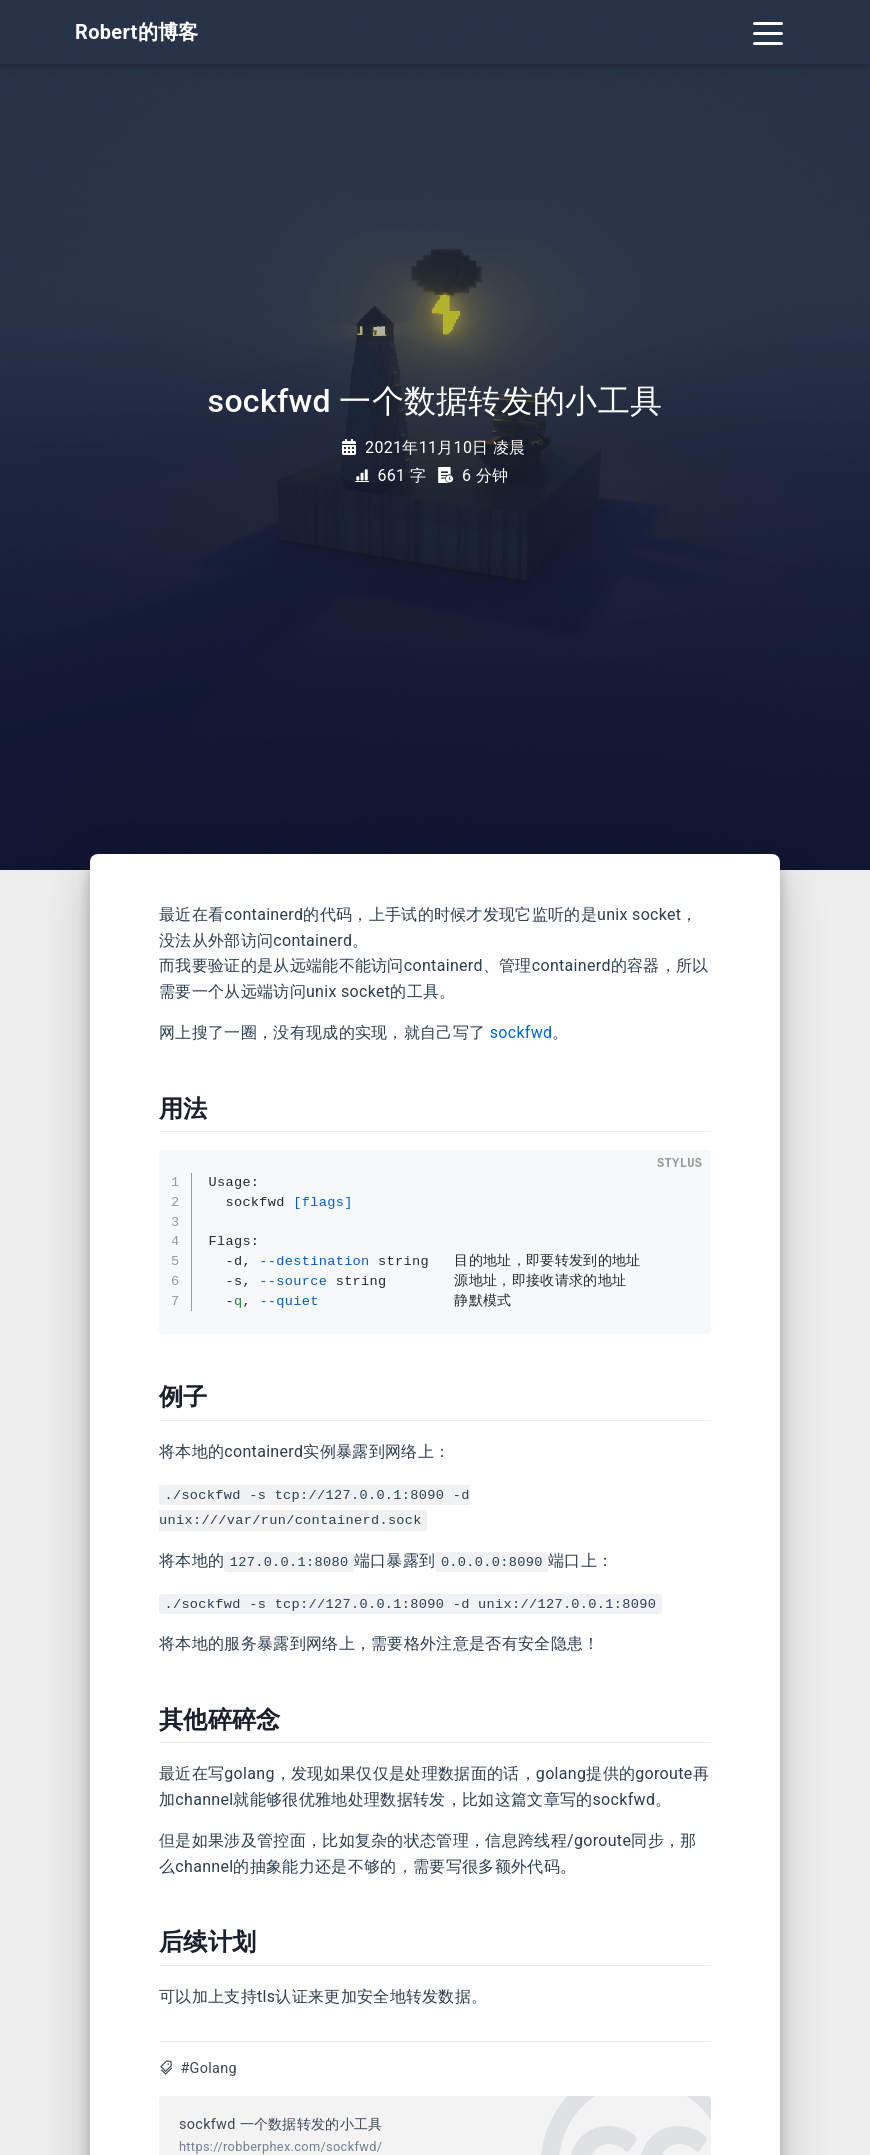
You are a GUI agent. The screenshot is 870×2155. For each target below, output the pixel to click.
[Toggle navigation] (768, 32)
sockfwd (521, 1032)
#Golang (208, 2068)
